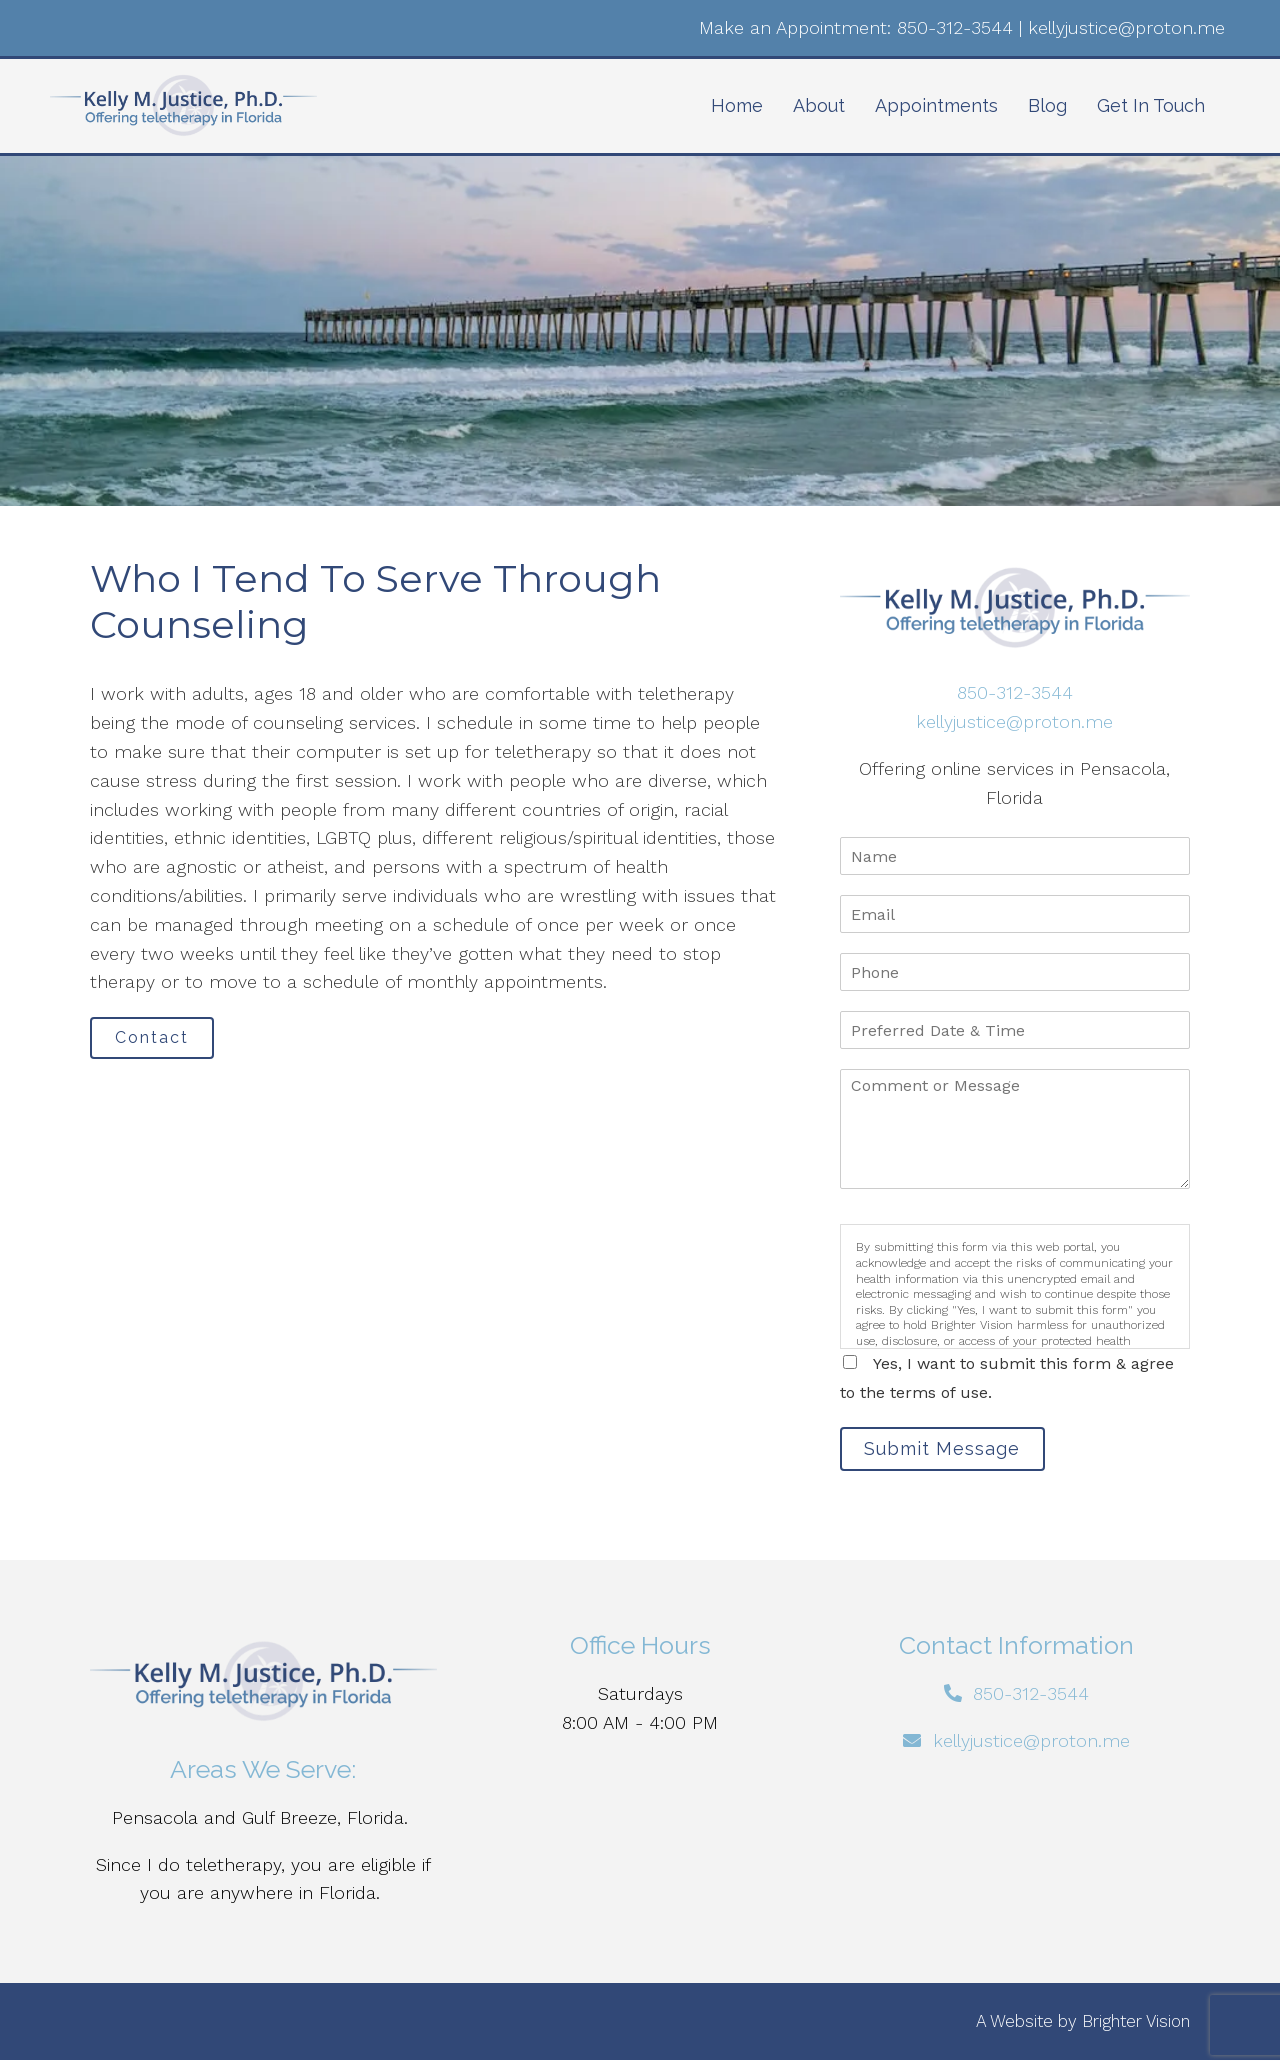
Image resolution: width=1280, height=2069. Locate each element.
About (819, 105)
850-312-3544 (955, 27)
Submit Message (955, 1452)
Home (737, 105)
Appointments (936, 105)
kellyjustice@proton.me (1126, 27)
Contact (164, 1041)
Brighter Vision (1136, 2029)
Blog (1047, 105)
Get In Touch (1151, 105)
